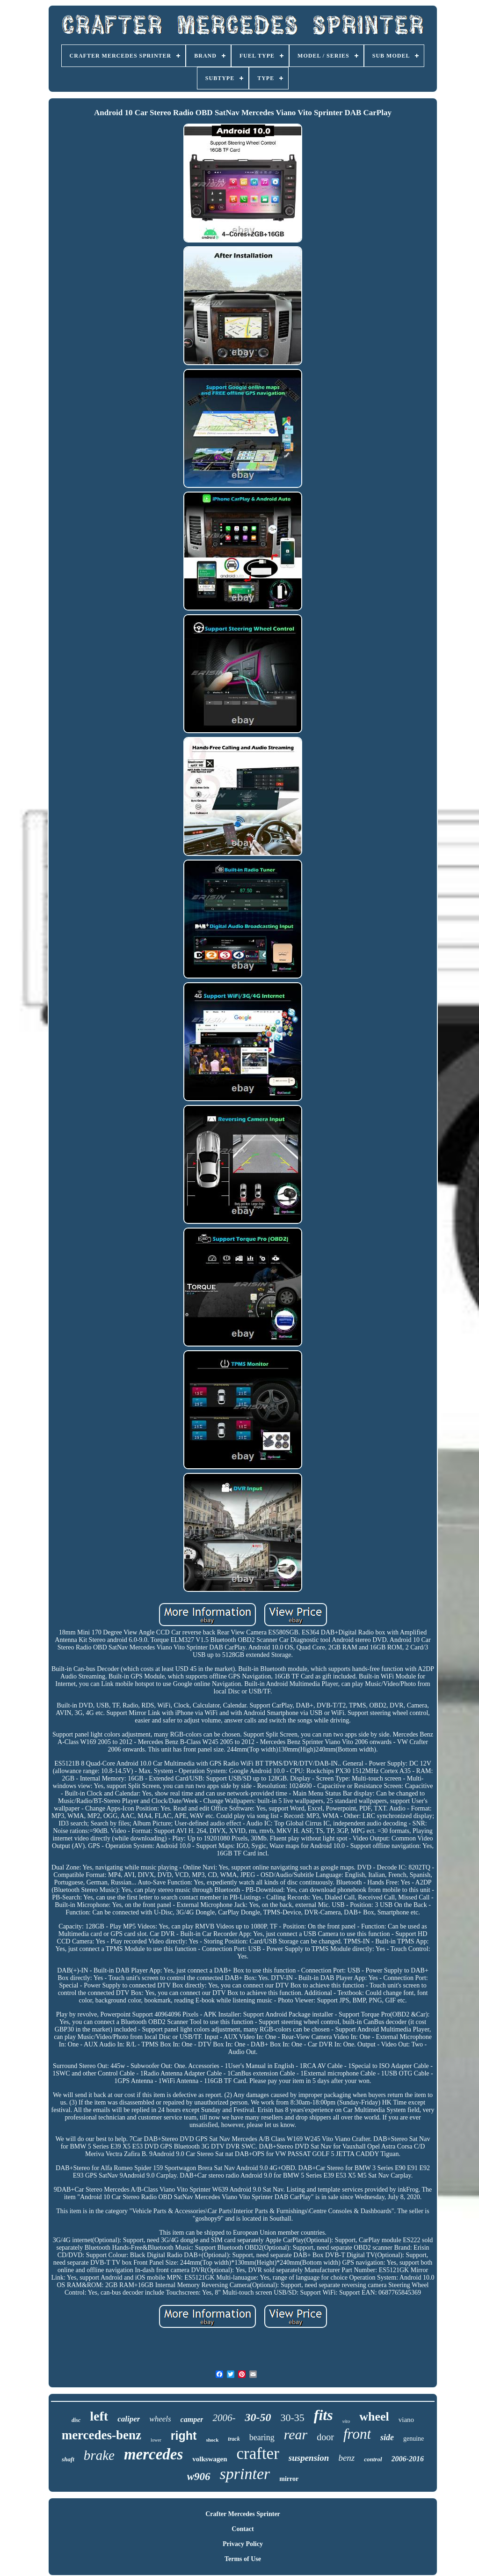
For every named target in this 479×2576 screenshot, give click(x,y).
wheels (160, 2418)
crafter (258, 2453)
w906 (198, 2476)
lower (156, 2440)
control (373, 2459)
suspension (309, 2458)
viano (406, 2419)
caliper (128, 2418)
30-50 (258, 2417)
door (325, 2437)
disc (76, 2420)
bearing (262, 2437)
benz (346, 2458)
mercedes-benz (101, 2435)
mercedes (153, 2454)
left (99, 2416)
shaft (68, 2459)
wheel (374, 2416)
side (387, 2437)
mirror (288, 2478)
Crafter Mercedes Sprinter (242, 2513)
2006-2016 (408, 2459)
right (184, 2435)
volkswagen (209, 2459)
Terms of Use (243, 2558)
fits (323, 2415)
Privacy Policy (243, 2543)
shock (212, 2440)
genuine (413, 2438)
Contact (243, 2528)
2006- (223, 2417)
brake (99, 2455)
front (357, 2434)
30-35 (292, 2417)
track (234, 2439)
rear (296, 2434)
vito (346, 2421)
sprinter (245, 2473)
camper (192, 2419)
